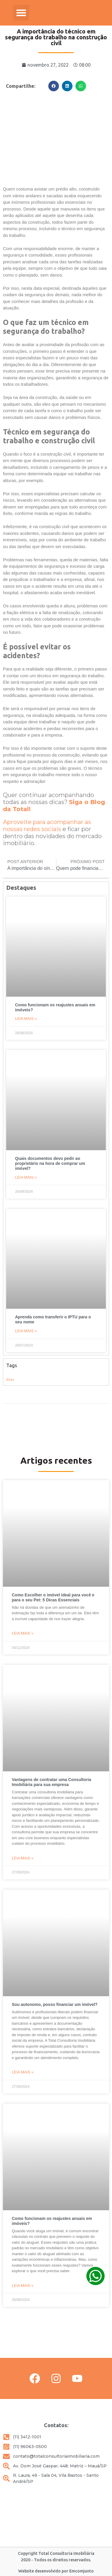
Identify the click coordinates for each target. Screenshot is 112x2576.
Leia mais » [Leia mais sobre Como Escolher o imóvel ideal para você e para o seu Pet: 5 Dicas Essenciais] (23, 1633)
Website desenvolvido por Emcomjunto (56, 2571)
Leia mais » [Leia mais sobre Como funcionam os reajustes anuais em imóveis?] (26, 1018)
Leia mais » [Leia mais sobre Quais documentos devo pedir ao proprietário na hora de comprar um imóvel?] (26, 1177)
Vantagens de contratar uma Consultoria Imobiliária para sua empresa (51, 1782)
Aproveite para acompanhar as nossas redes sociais (47, 825)
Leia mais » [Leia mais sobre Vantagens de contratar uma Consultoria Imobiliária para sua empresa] (23, 1858)
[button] (21, 13)
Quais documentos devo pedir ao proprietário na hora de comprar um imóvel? (50, 1163)
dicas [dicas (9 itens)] (10, 1379)
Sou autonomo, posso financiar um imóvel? (55, 2004)
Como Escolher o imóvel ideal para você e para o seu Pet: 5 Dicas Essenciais (53, 1597)
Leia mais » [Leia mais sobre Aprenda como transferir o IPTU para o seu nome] (26, 1331)
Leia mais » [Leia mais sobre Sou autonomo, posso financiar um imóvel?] (23, 2072)
